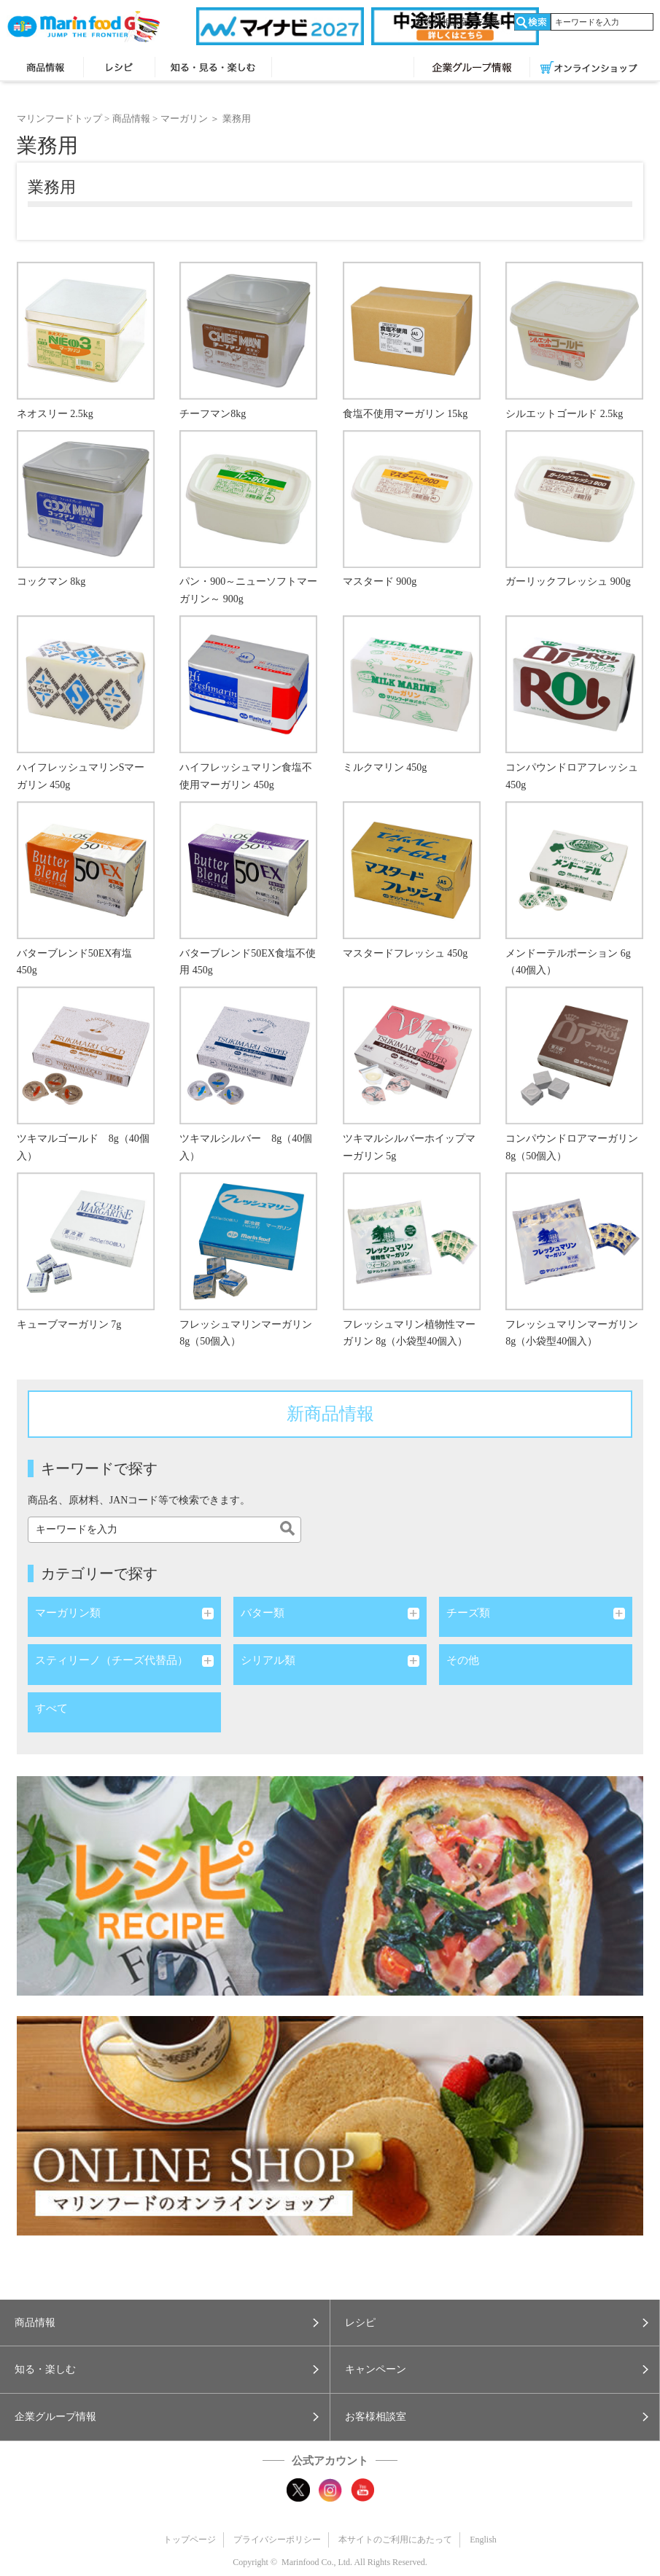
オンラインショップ (588, 68)
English (491, 22)
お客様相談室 (442, 22)
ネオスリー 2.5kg (55, 413)
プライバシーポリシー (277, 2539)
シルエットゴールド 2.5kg (564, 413)
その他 (462, 1660)
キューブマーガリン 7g (69, 1324)
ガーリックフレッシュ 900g (568, 581)
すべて (51, 1708)
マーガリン (184, 118)
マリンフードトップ (59, 118)
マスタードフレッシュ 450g (405, 953)
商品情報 (45, 68)
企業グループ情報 (472, 68)
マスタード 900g (380, 581)
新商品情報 (330, 1413)
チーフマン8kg (212, 413)
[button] (165, 2323)
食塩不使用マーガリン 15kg (405, 413)
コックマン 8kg (51, 581)
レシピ (119, 68)
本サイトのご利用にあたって (395, 2539)
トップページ (189, 2539)
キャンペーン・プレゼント (343, 68)
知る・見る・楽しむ (213, 68)
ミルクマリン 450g (385, 767)
